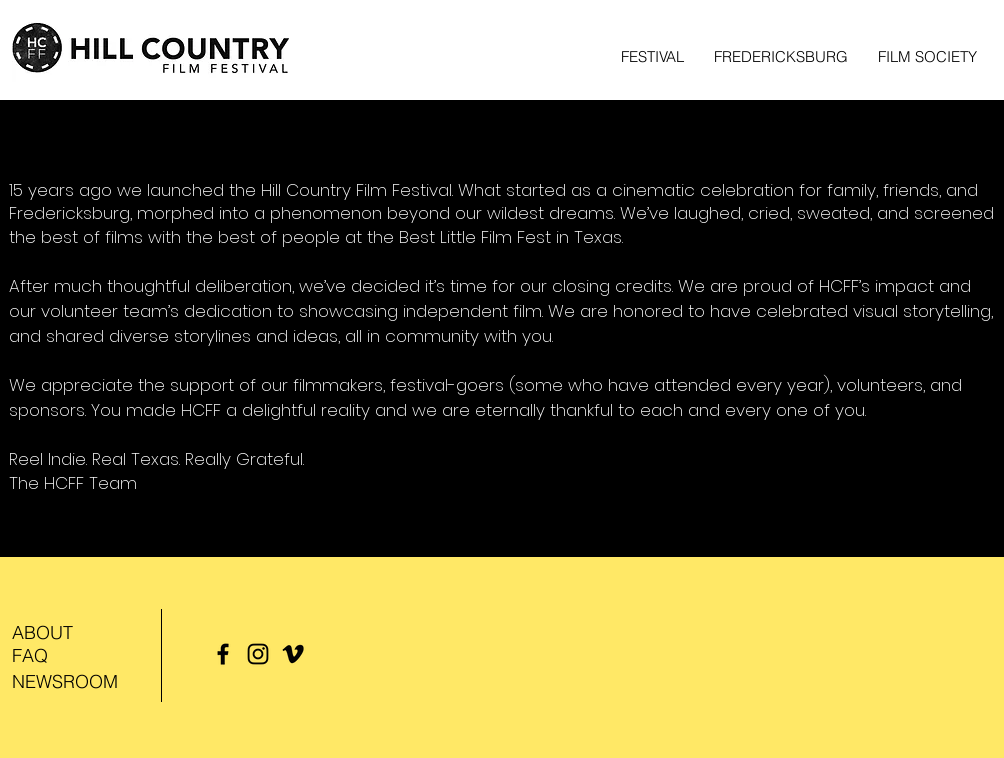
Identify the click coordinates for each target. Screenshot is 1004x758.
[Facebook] (223, 654)
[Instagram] (258, 654)
